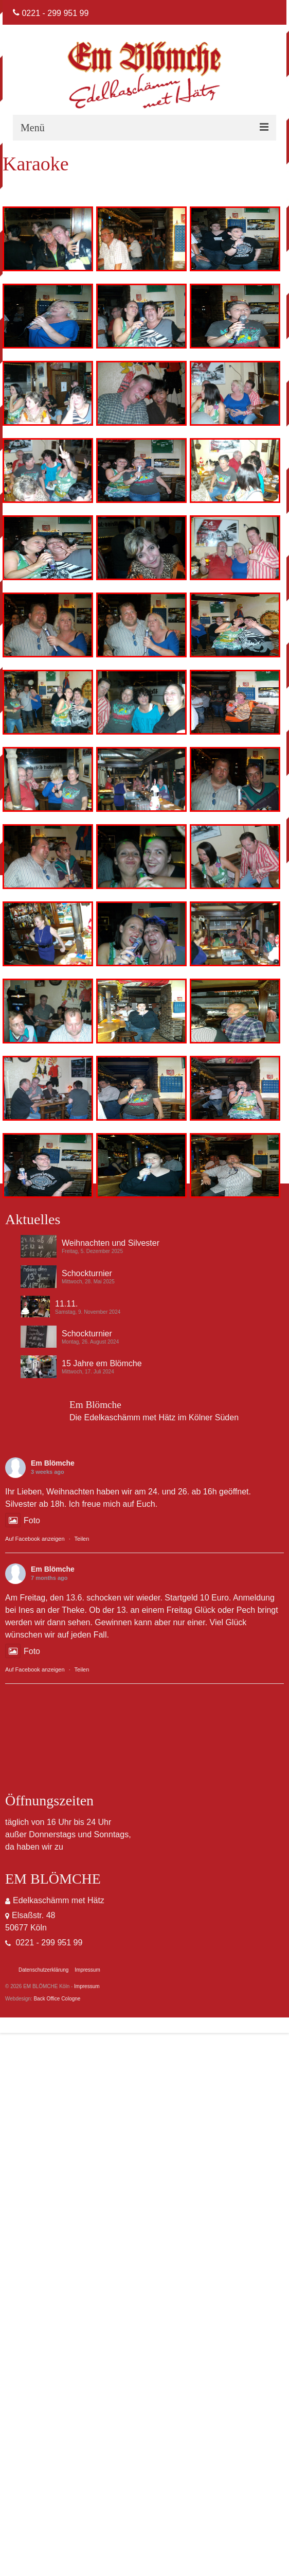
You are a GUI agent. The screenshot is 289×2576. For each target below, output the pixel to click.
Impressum (86, 1986)
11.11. (66, 1303)
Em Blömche (53, 1463)
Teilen (82, 1539)
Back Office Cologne (56, 1998)
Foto (22, 1520)
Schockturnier (87, 1273)
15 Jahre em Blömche (102, 1363)
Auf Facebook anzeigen (35, 1539)
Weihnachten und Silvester (110, 1243)
